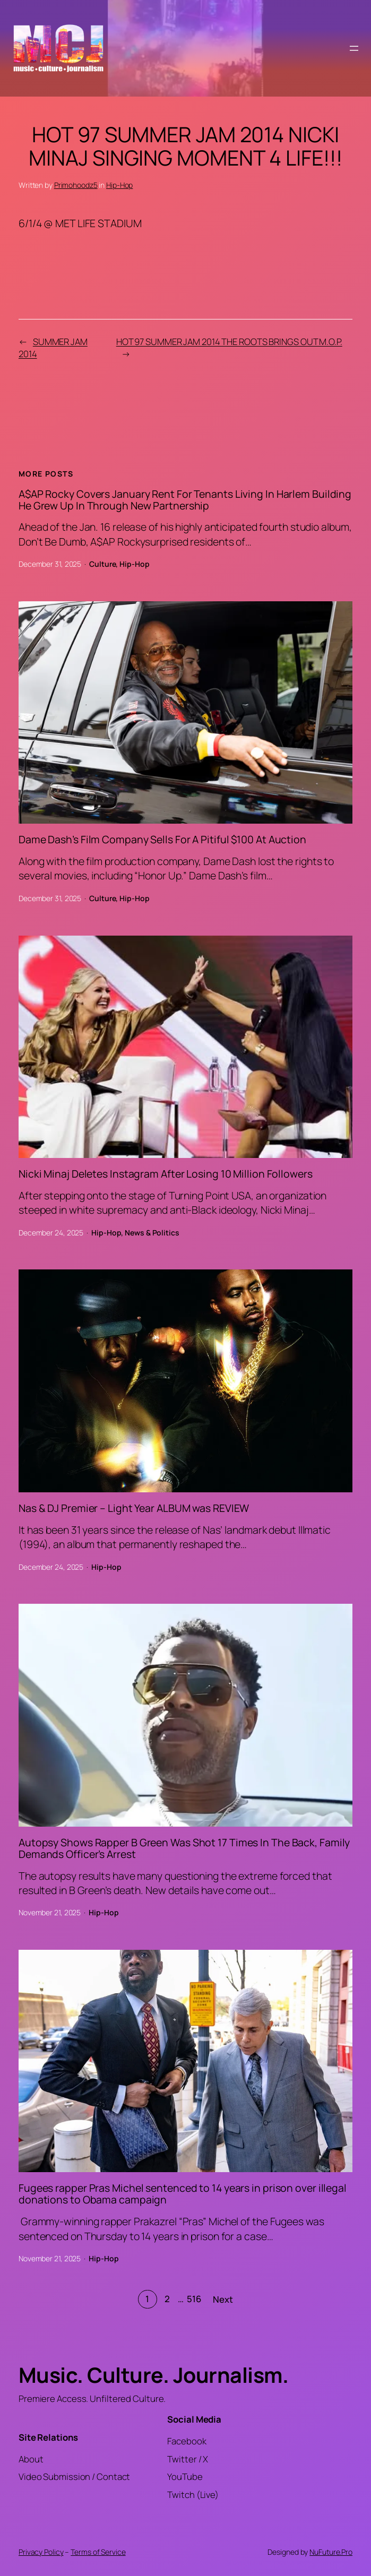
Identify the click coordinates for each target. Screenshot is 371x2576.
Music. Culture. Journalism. (154, 2375)
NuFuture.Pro (330, 2552)
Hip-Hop (119, 185)
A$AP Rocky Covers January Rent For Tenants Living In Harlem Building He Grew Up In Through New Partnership (185, 500)
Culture (102, 564)
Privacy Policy (41, 2552)
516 (194, 2299)
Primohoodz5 (76, 185)
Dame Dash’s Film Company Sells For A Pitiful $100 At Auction (162, 839)
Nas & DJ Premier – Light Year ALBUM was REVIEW (134, 1508)
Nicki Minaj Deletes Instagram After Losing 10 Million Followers (166, 1174)
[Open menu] (354, 48)
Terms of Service (98, 2552)
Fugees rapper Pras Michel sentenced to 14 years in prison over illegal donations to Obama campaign (183, 2194)
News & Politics (152, 1233)
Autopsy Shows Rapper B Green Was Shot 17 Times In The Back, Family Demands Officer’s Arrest (184, 1848)
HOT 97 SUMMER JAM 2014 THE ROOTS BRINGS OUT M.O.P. (229, 341)
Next (223, 2299)
